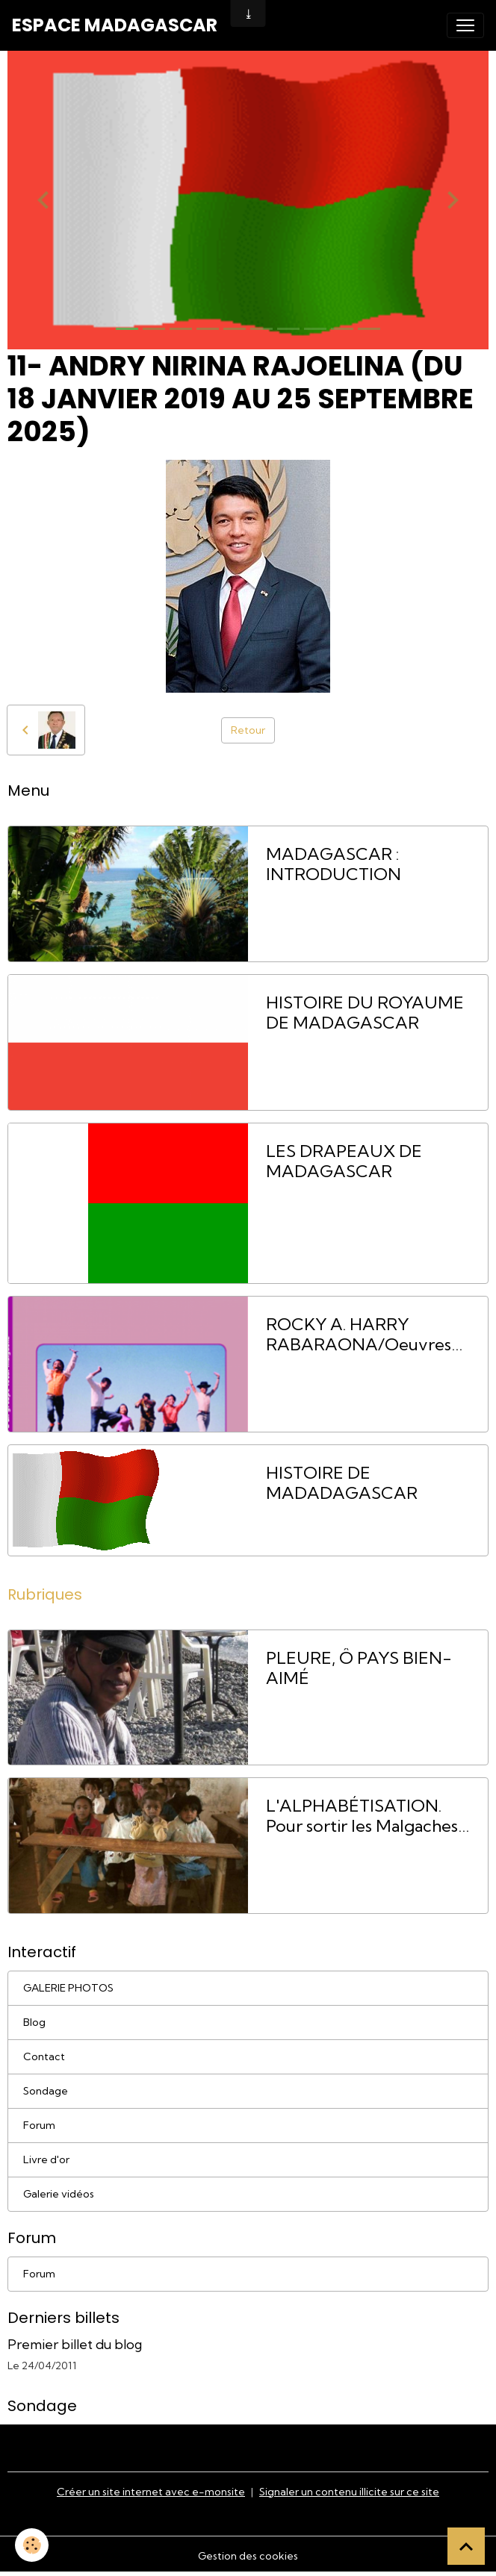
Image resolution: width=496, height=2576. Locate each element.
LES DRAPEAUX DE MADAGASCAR (344, 1161)
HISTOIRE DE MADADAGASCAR (342, 1483)
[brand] (114, 25)
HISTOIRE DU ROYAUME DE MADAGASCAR (365, 1013)
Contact (44, 2056)
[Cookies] (32, 2545)
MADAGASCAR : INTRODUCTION (333, 864)
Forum (39, 2125)
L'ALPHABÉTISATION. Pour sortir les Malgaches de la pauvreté (362, 1816)
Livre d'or (46, 2159)
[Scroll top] (466, 2546)
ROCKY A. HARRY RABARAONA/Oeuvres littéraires (358, 1334)
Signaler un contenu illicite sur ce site (349, 2491)
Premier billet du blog (74, 2344)
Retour (248, 730)
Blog (34, 2022)
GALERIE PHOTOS (68, 1988)
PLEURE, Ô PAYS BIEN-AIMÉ (359, 1668)
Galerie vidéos (58, 2194)
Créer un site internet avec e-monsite (151, 2491)
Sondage (45, 2091)
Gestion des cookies (248, 2556)
